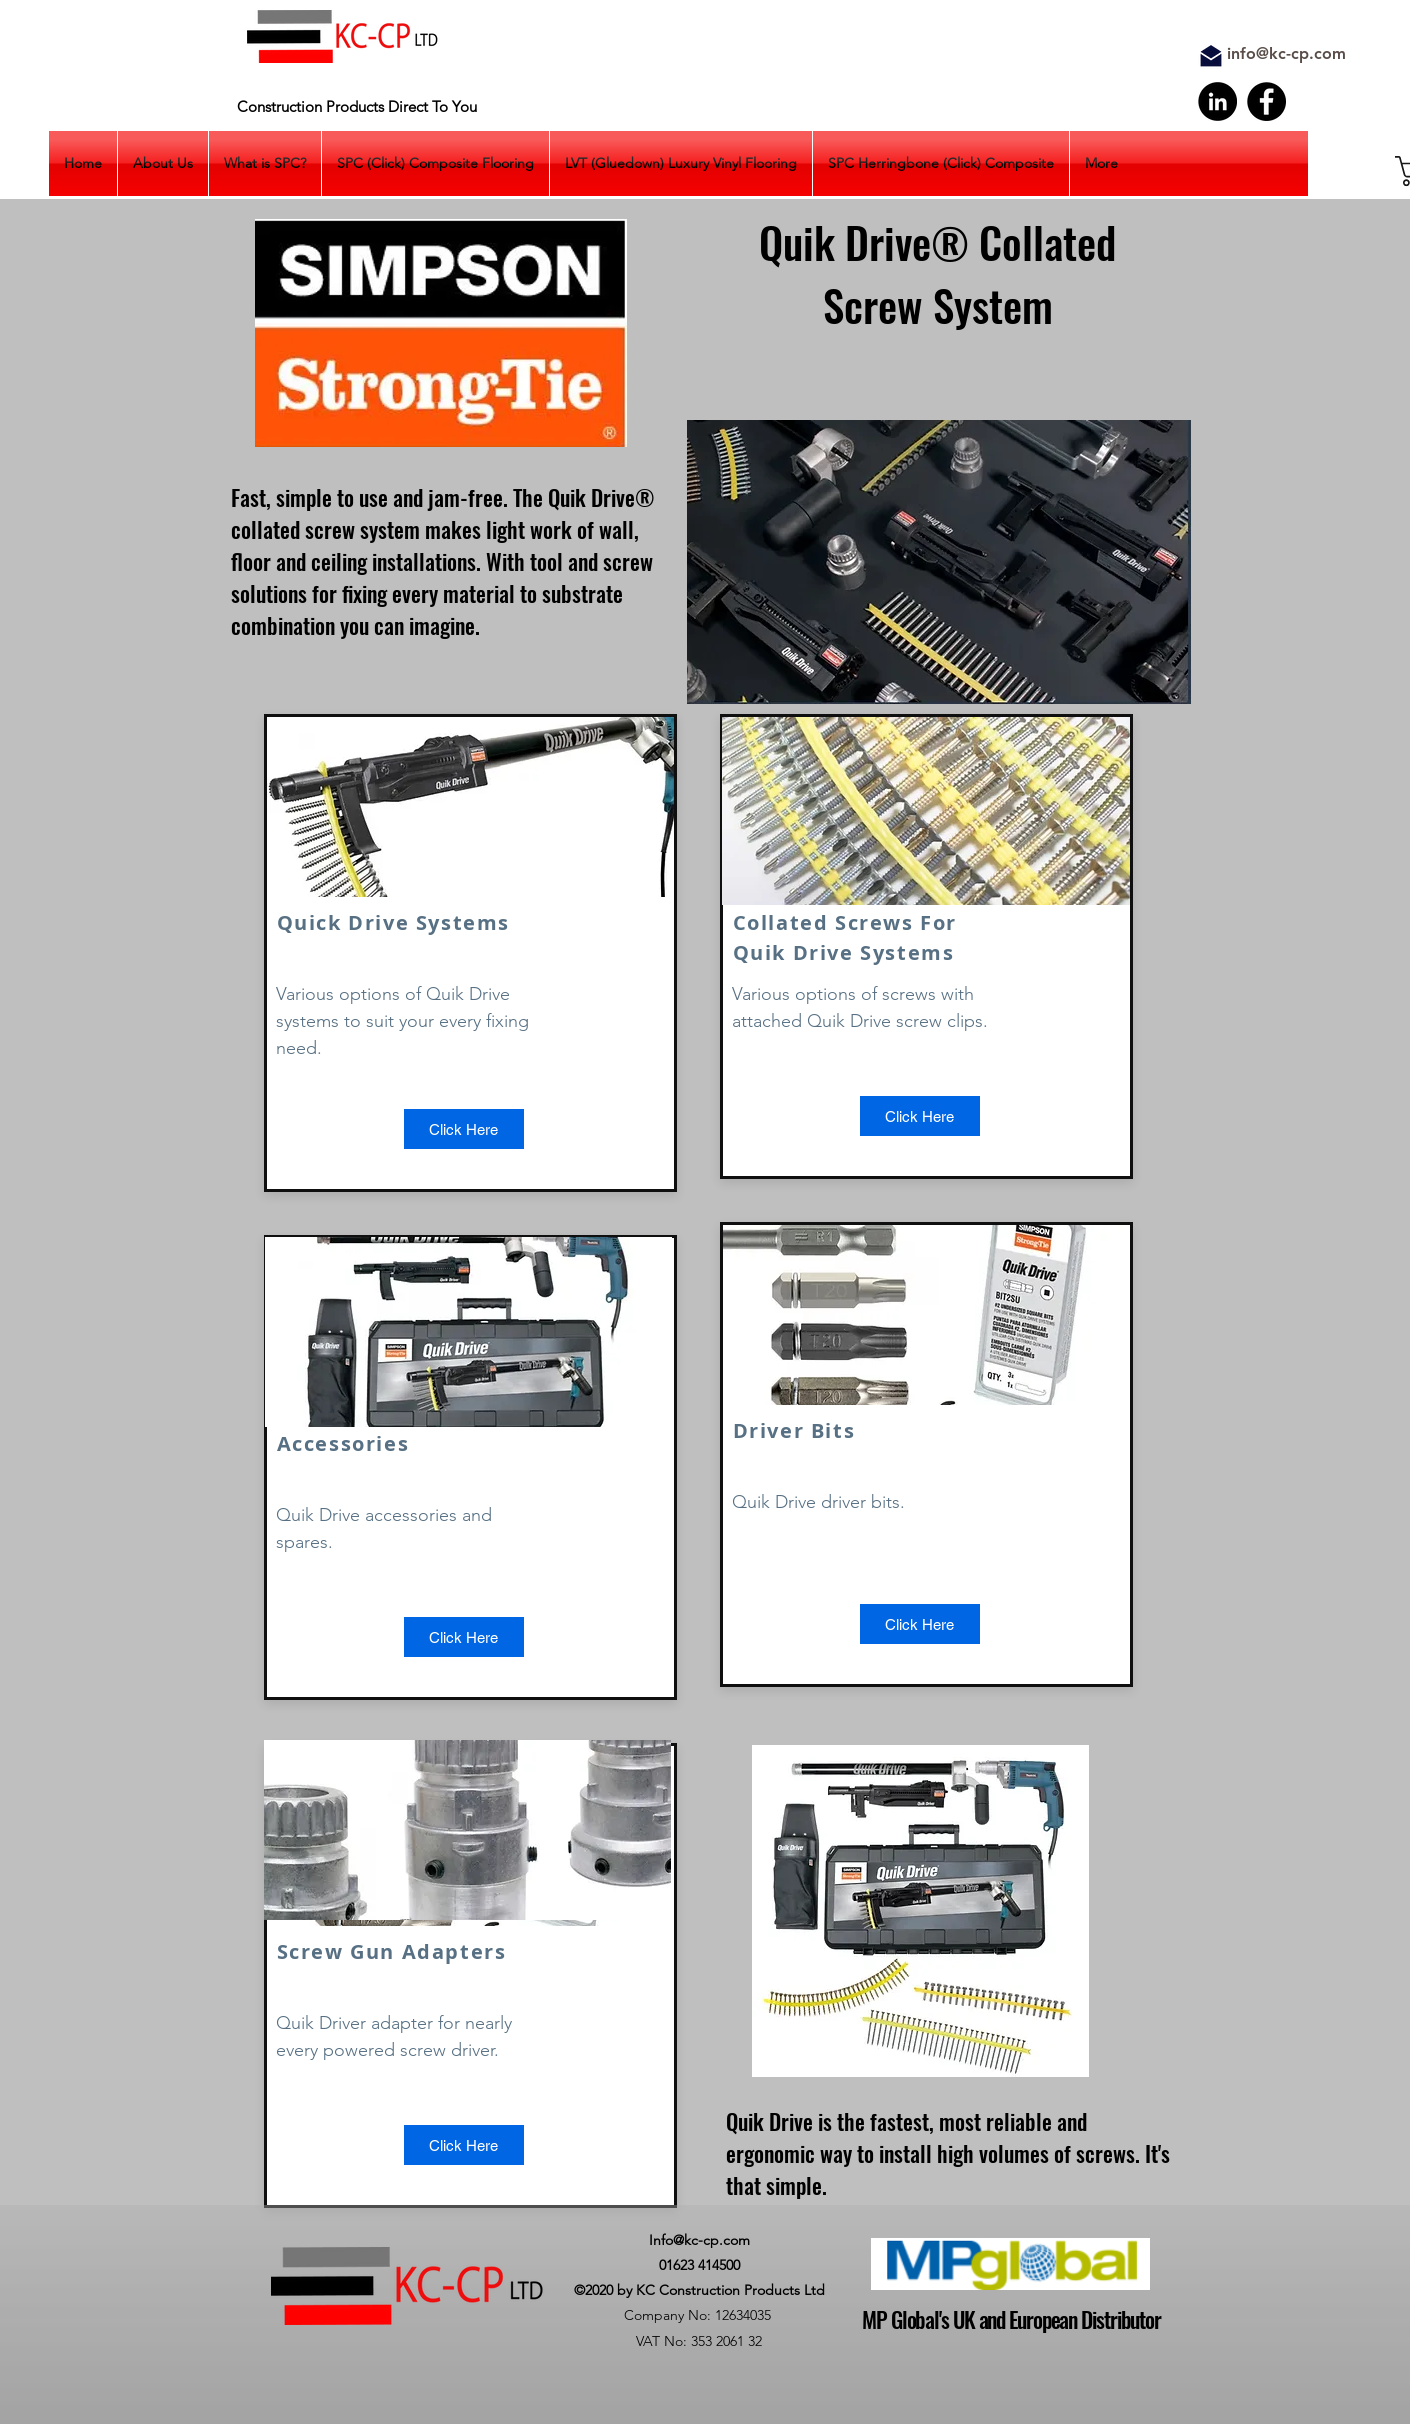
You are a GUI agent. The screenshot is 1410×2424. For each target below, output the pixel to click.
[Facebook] (1266, 101)
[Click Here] (464, 1129)
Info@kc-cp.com (699, 2240)
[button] (464, 2145)
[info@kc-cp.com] (1286, 54)
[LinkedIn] (1217, 101)
